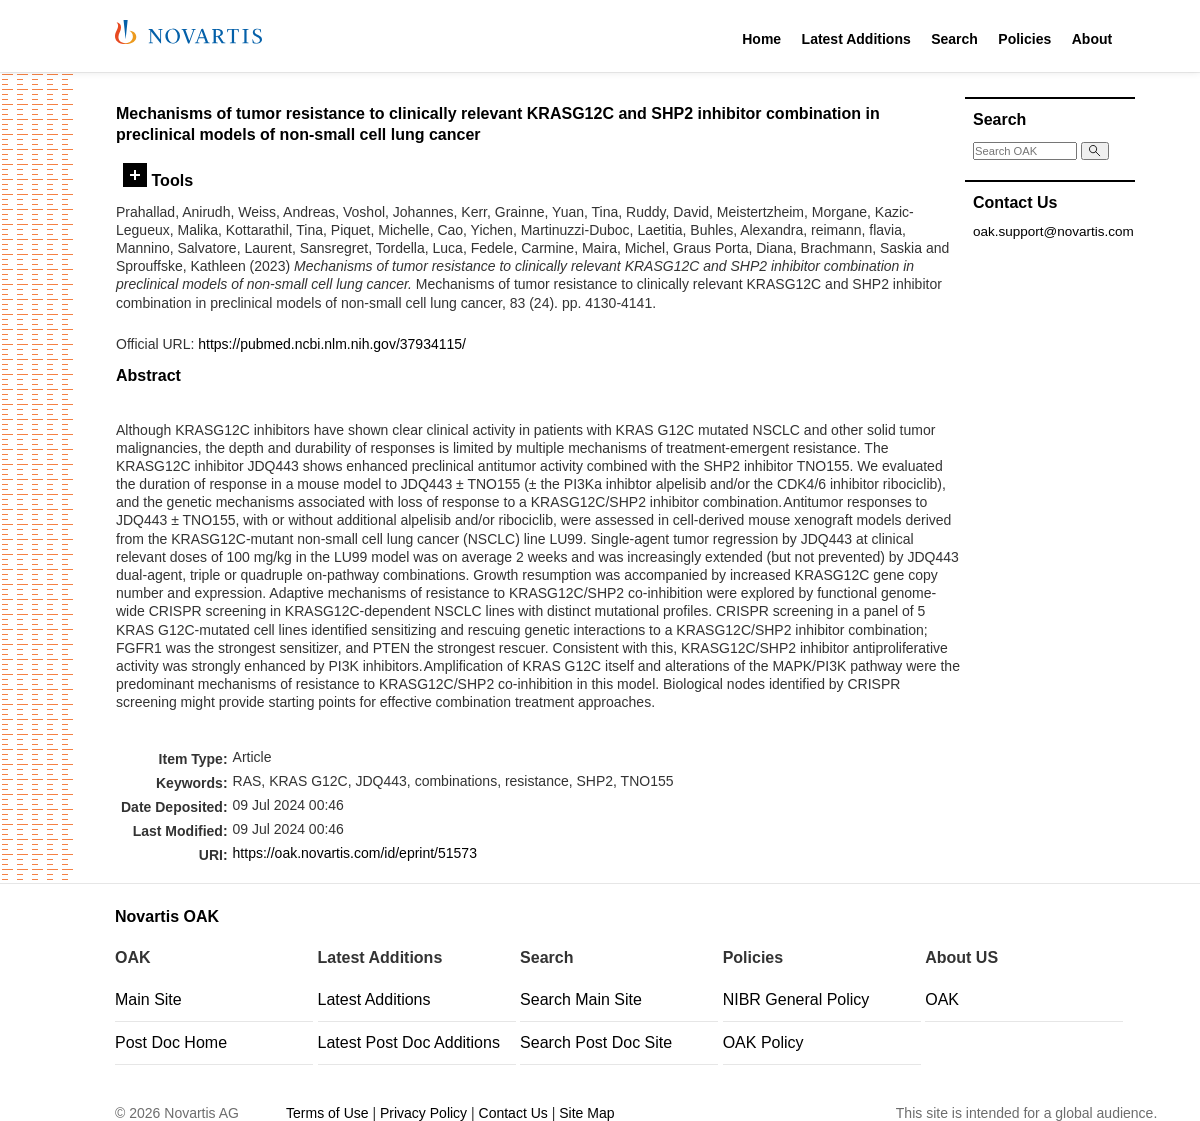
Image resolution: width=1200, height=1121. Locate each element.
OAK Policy (763, 1042)
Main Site (148, 999)
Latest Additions (856, 39)
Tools (158, 180)
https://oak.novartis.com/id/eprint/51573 (355, 853)
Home (761, 39)
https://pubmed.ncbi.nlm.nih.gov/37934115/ (332, 344)
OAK (942, 999)
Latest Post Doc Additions (409, 1042)
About (1092, 39)
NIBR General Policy (796, 999)
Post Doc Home (171, 1042)
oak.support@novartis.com (1053, 231)
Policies (1024, 39)
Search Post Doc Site (596, 1042)
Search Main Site (581, 999)
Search (954, 39)
